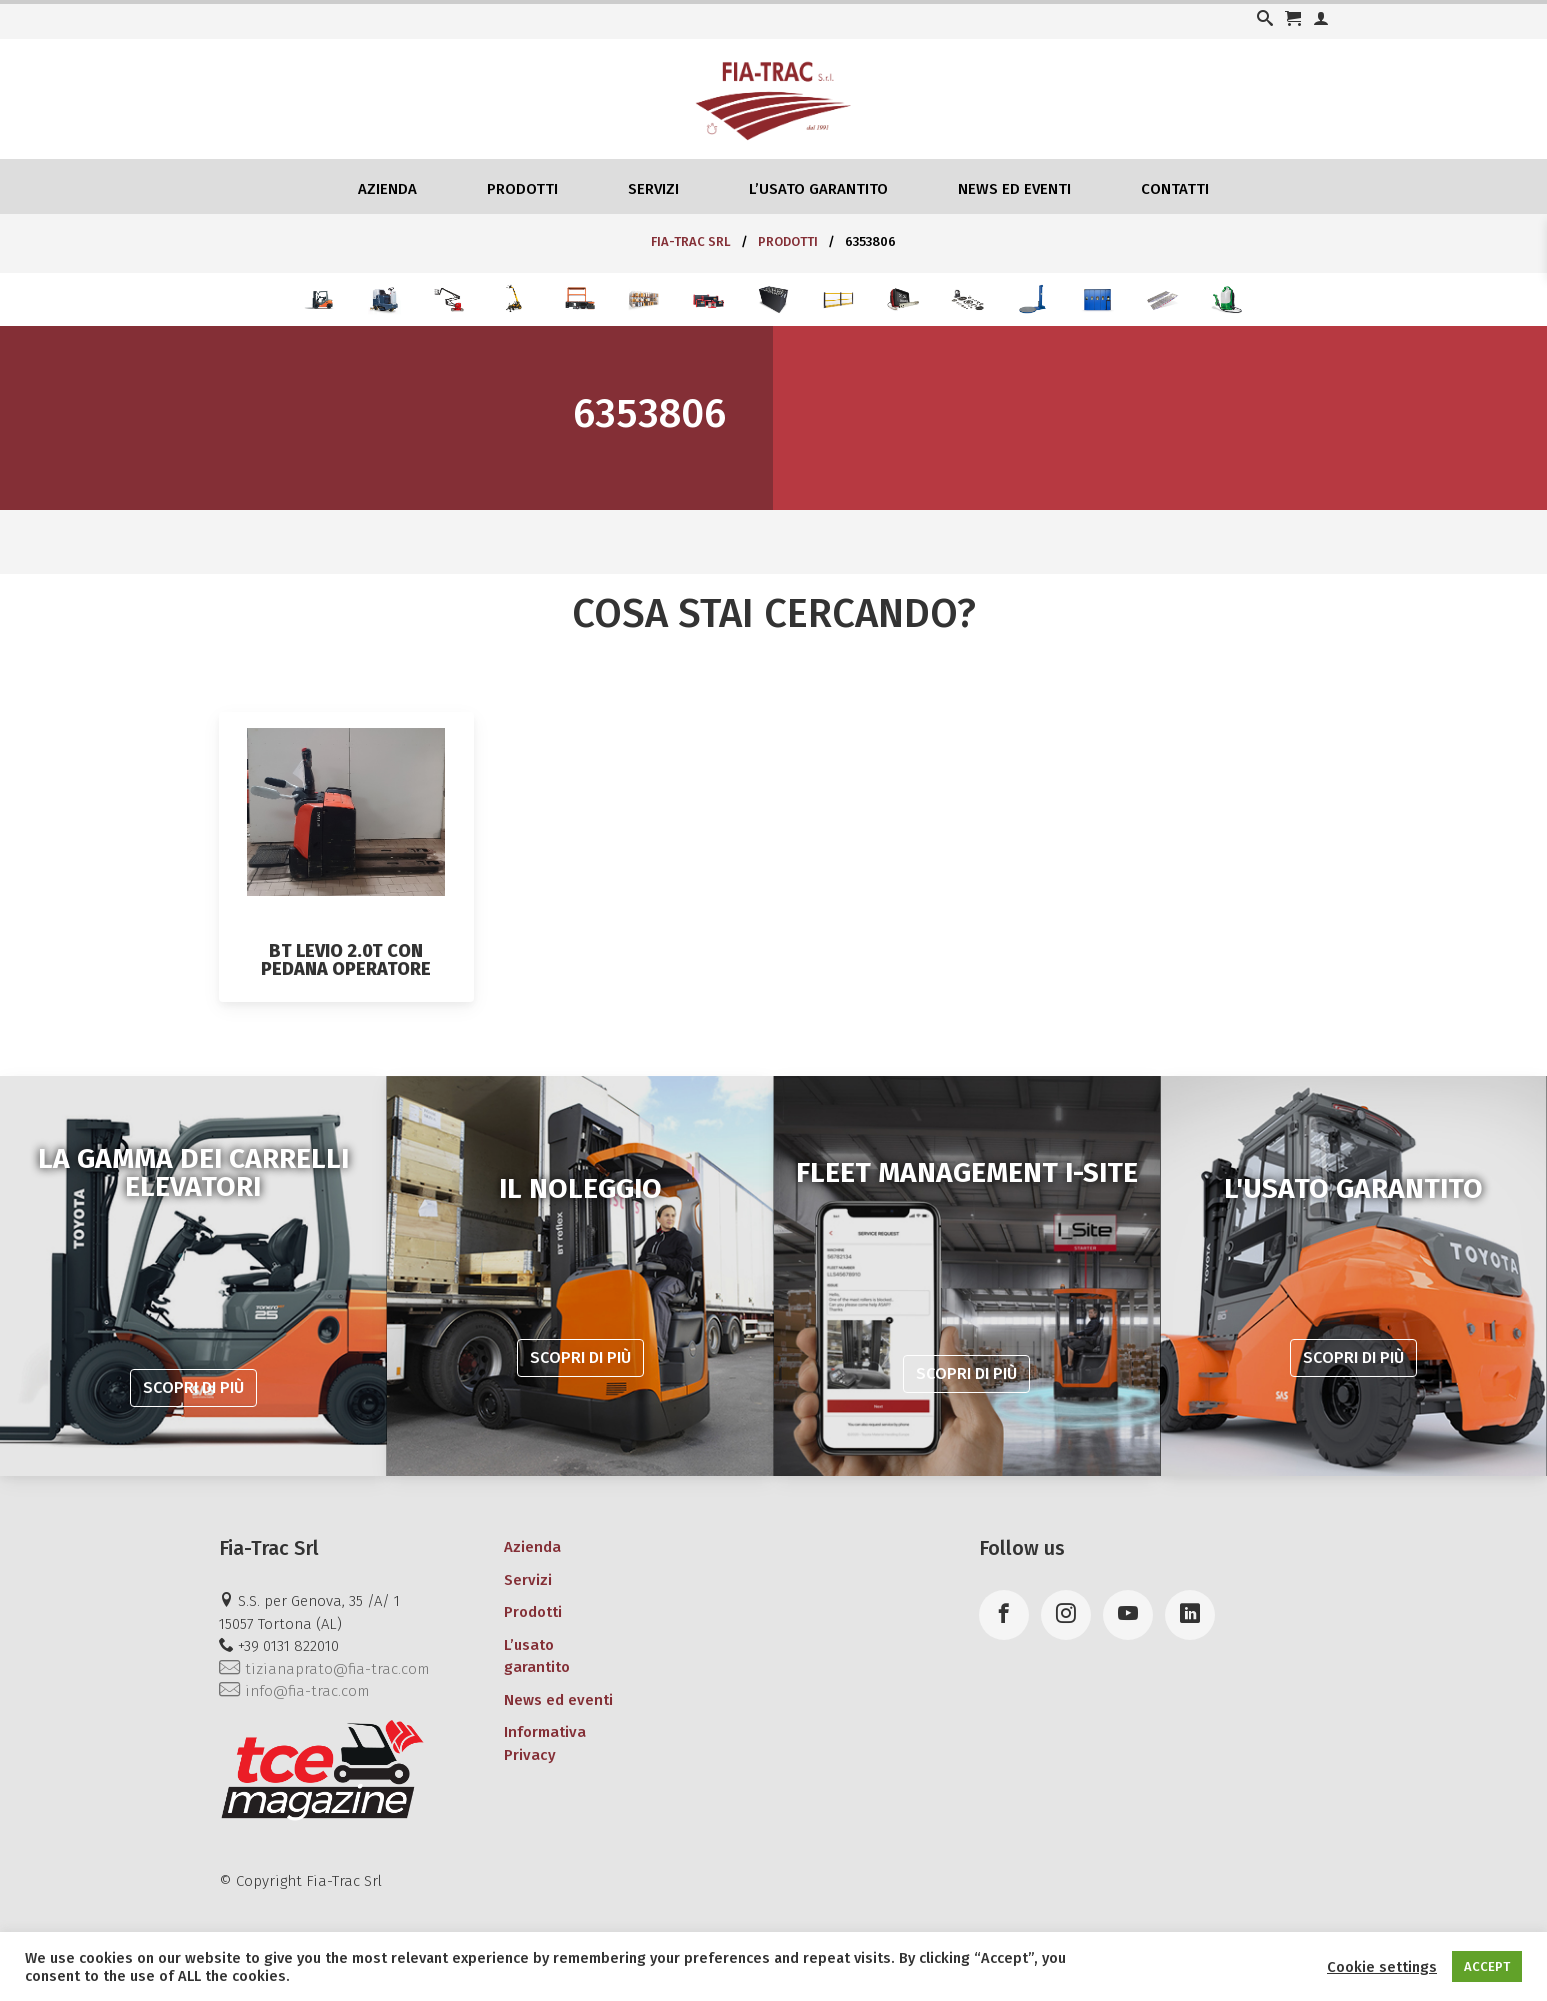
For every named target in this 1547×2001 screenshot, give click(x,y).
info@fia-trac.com (294, 1691)
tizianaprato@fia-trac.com (324, 1669)
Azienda (387, 189)
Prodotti (522, 189)
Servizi (653, 189)
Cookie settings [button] (1382, 1967)
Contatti (1175, 189)
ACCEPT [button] (1487, 1966)
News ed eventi (1014, 189)
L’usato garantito (818, 189)
